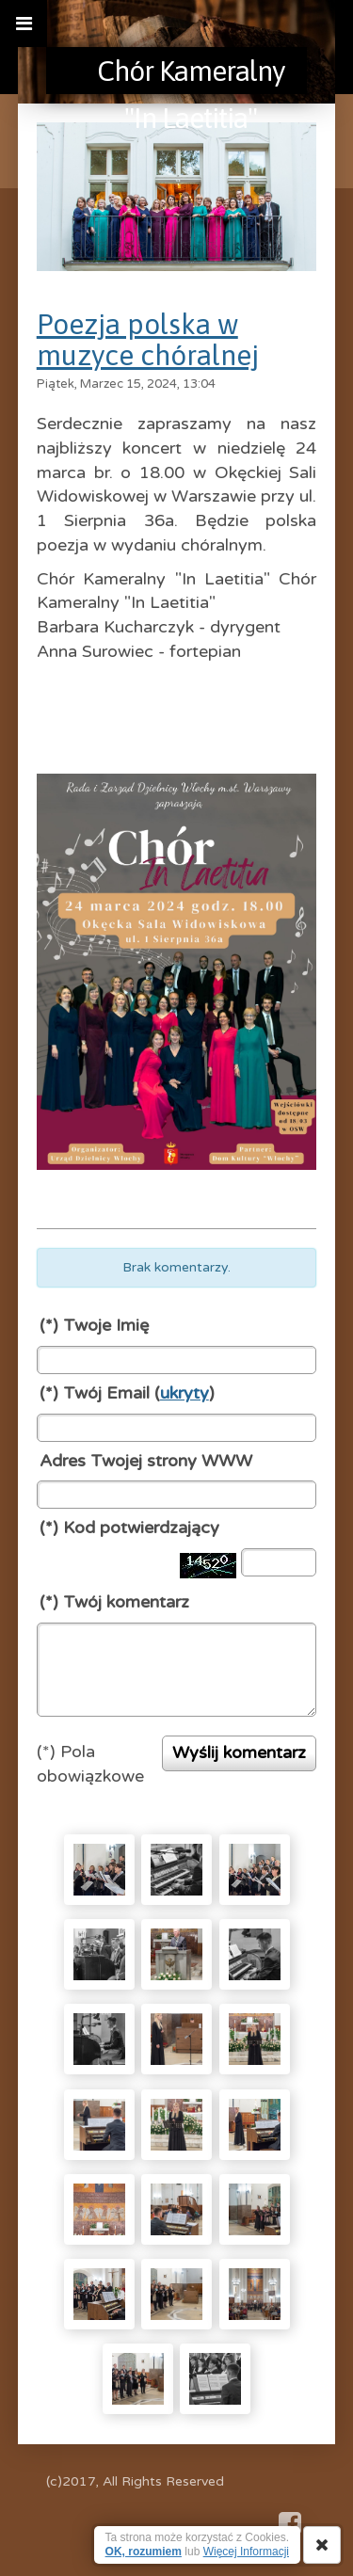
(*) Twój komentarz (114, 1602)
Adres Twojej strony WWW (146, 1460)
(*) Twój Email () (127, 1393)
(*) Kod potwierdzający (129, 1527)
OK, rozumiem (143, 2551)
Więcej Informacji (246, 2551)
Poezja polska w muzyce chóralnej (148, 339)
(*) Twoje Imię (94, 1325)
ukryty (184, 1393)
